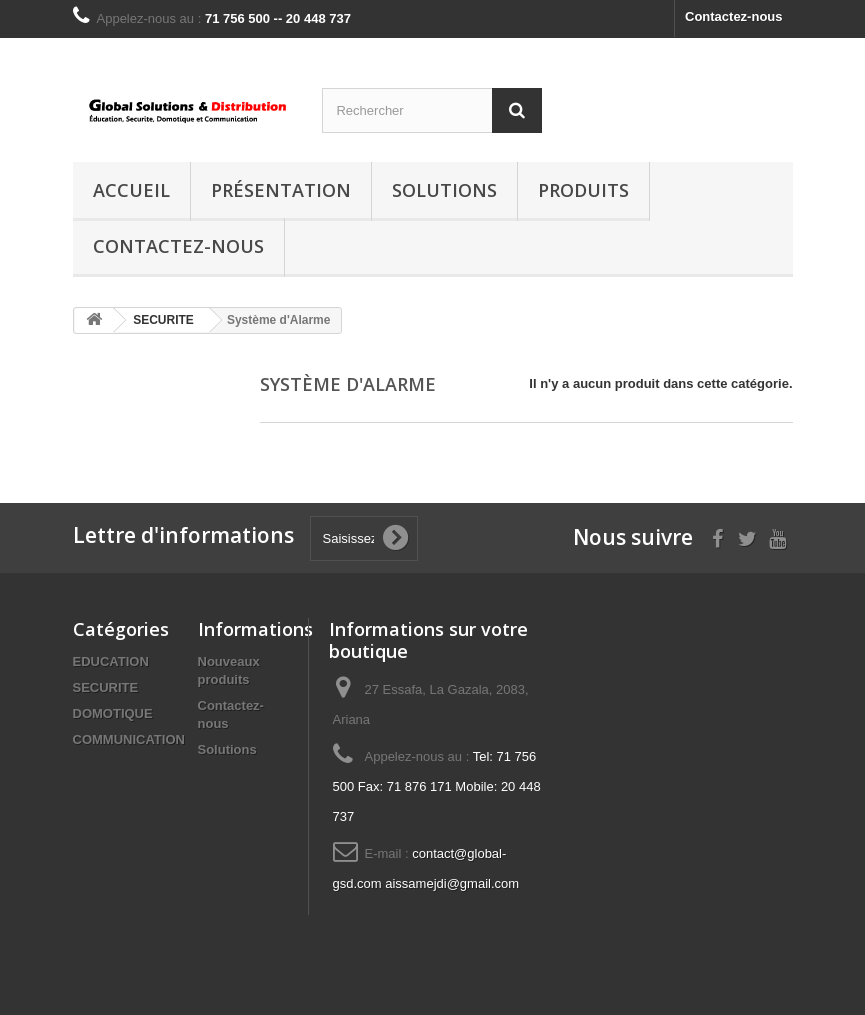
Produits (583, 190)
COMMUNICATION (129, 739)
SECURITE (106, 687)
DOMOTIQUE (113, 713)
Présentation (281, 190)
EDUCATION (111, 661)
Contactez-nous (734, 16)
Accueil (131, 190)
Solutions (444, 190)
